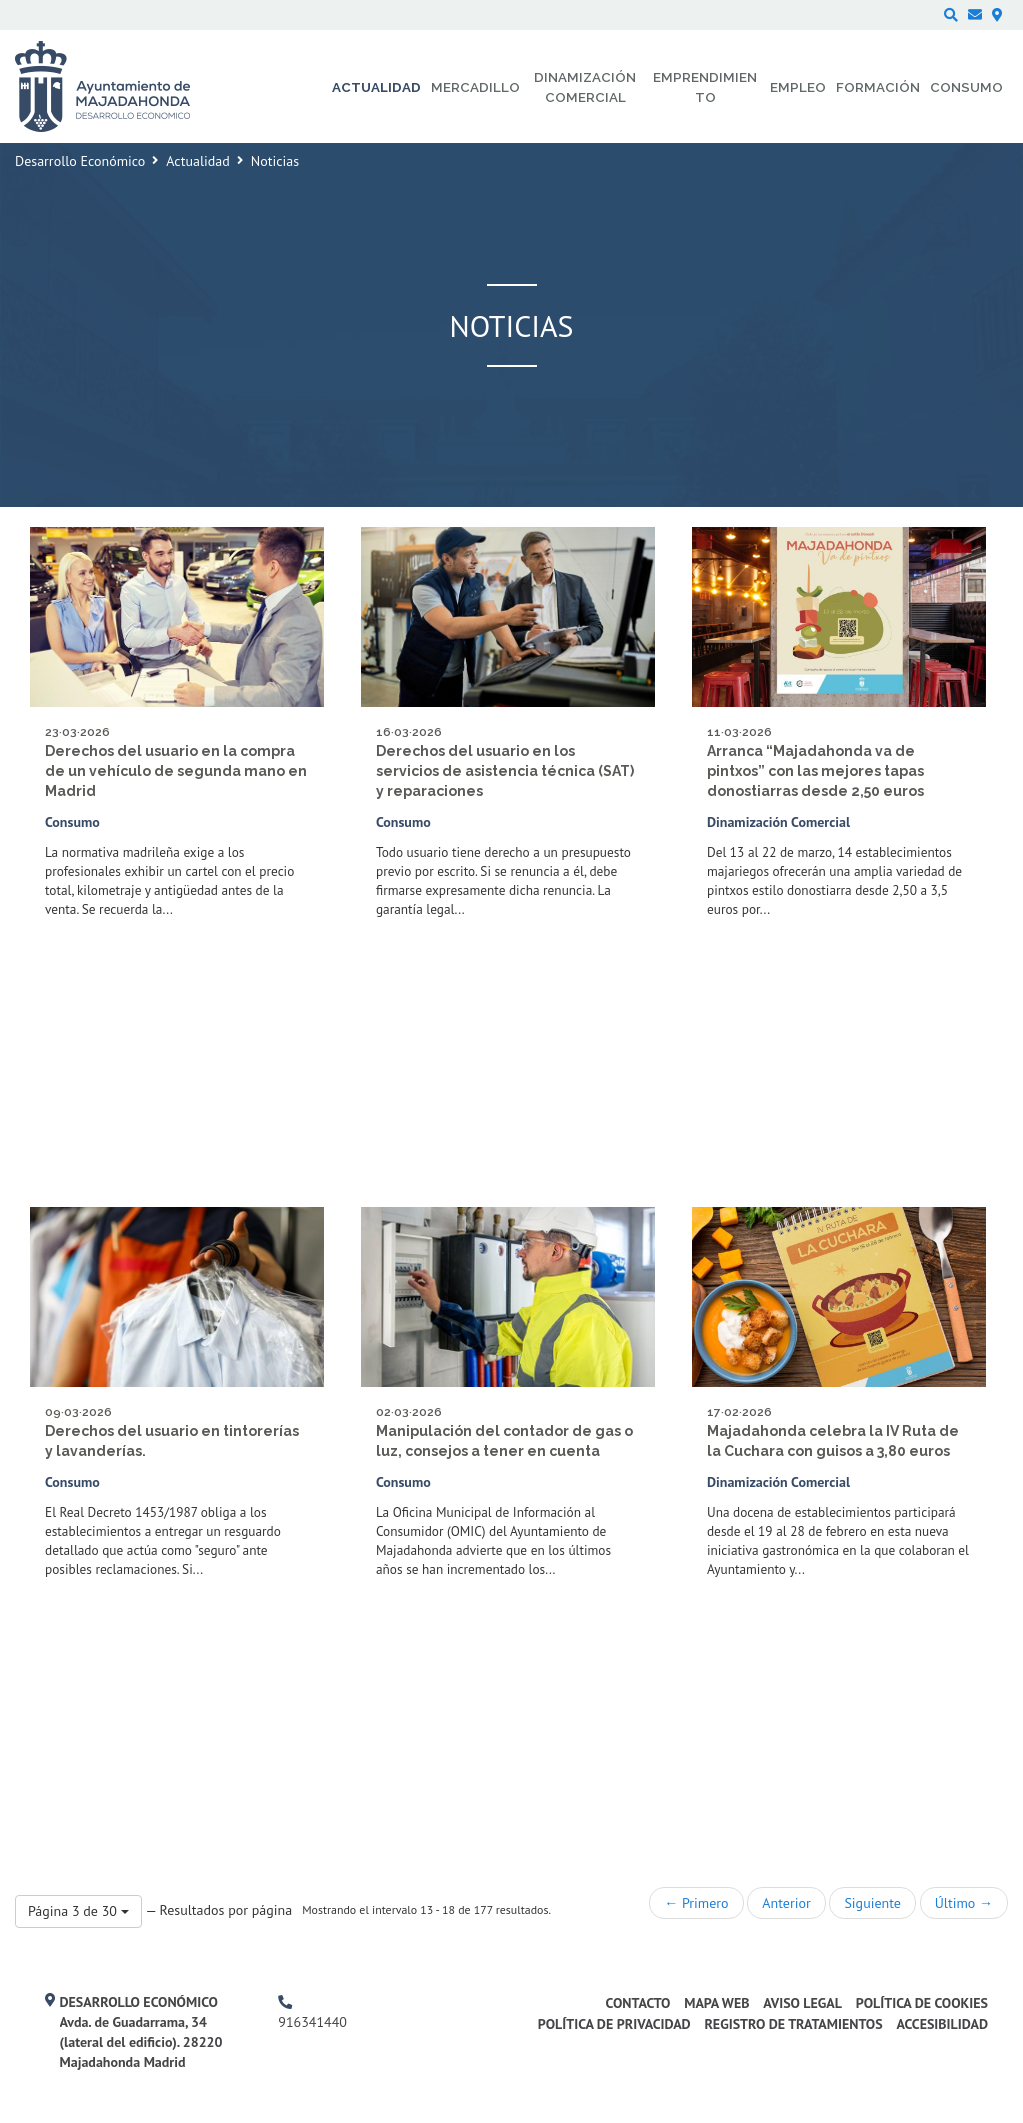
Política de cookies (922, 2003)
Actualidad (197, 161)
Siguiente (872, 1903)
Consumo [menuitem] (966, 87)
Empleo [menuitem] (798, 87)
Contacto (638, 2003)
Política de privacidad (614, 2024)
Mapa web (716, 2003)
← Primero (696, 1903)
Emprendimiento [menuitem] (705, 87)
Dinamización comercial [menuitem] (585, 87)
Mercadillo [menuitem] (475, 87)
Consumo (72, 822)
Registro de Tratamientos (793, 2024)
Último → (964, 1903)
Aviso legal (802, 2003)
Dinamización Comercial (778, 822)
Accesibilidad (942, 2024)
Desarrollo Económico (80, 161)
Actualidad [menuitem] (376, 87)
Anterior (786, 1903)
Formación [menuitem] (878, 87)
